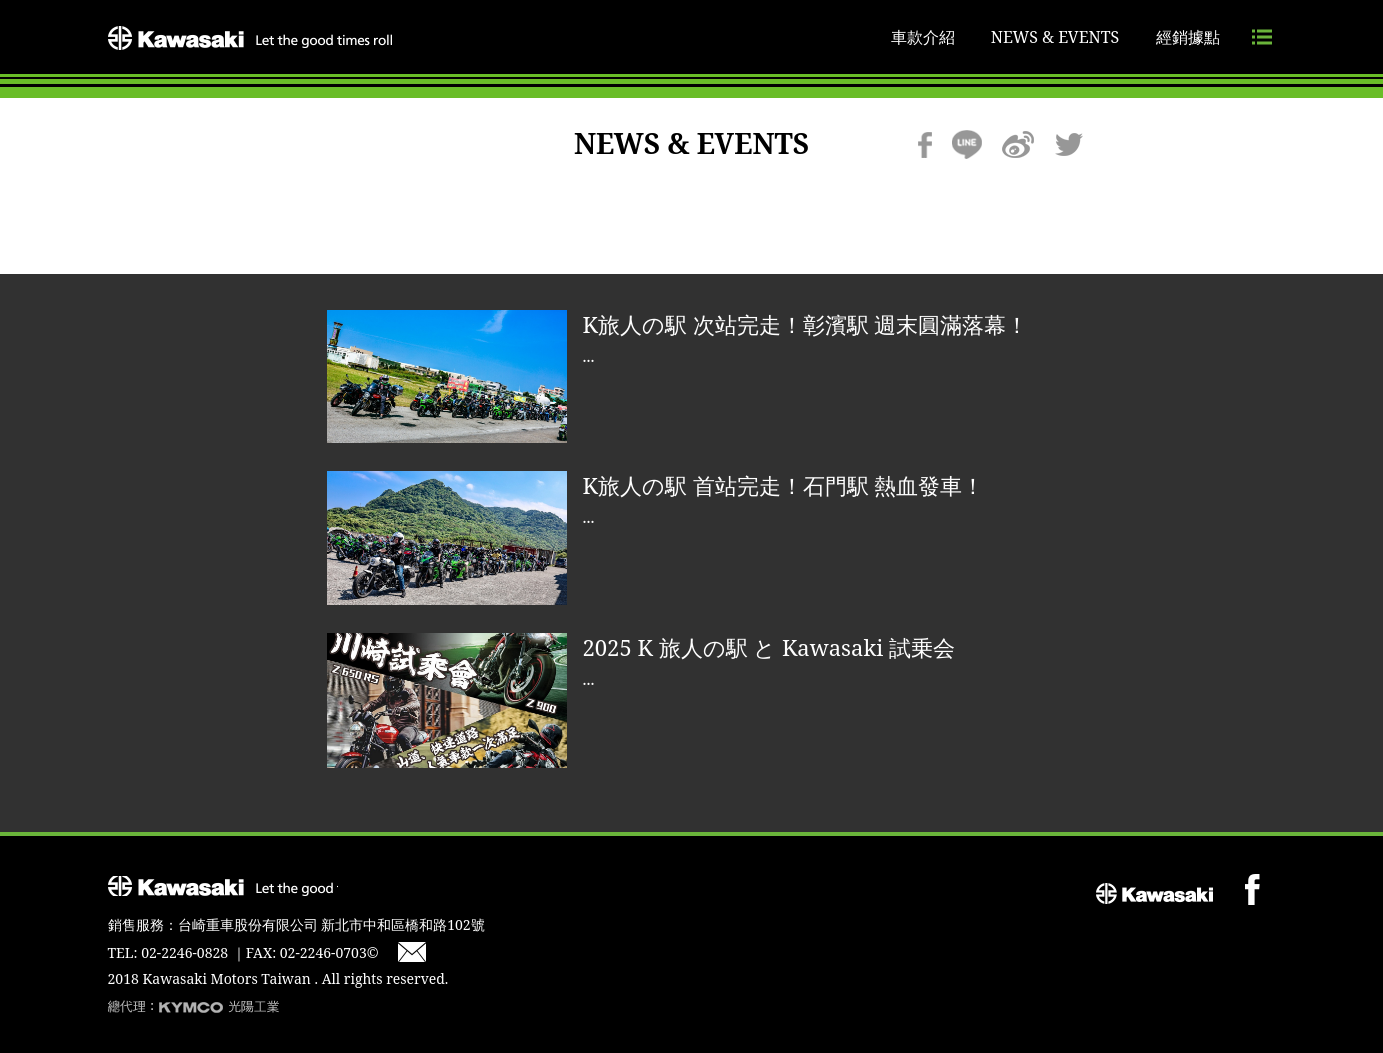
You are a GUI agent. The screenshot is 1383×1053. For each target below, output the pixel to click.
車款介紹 (923, 37)
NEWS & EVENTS (1055, 37)
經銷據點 (1188, 37)
